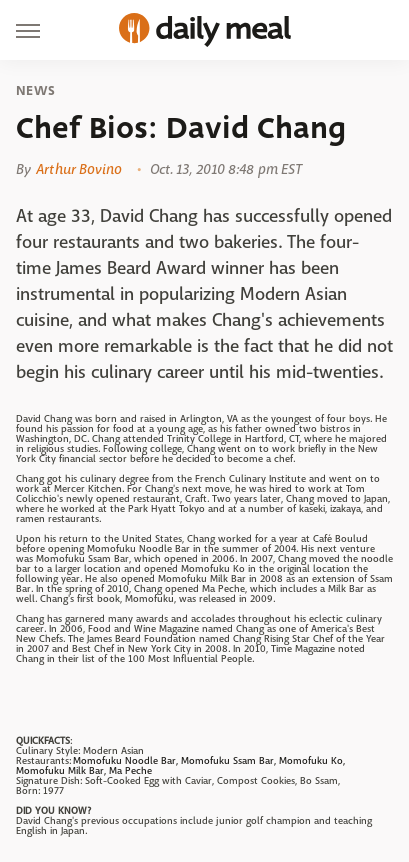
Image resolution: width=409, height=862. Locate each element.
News (35, 91)
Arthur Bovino (79, 169)
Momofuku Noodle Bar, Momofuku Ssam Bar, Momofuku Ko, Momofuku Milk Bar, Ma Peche (180, 765)
